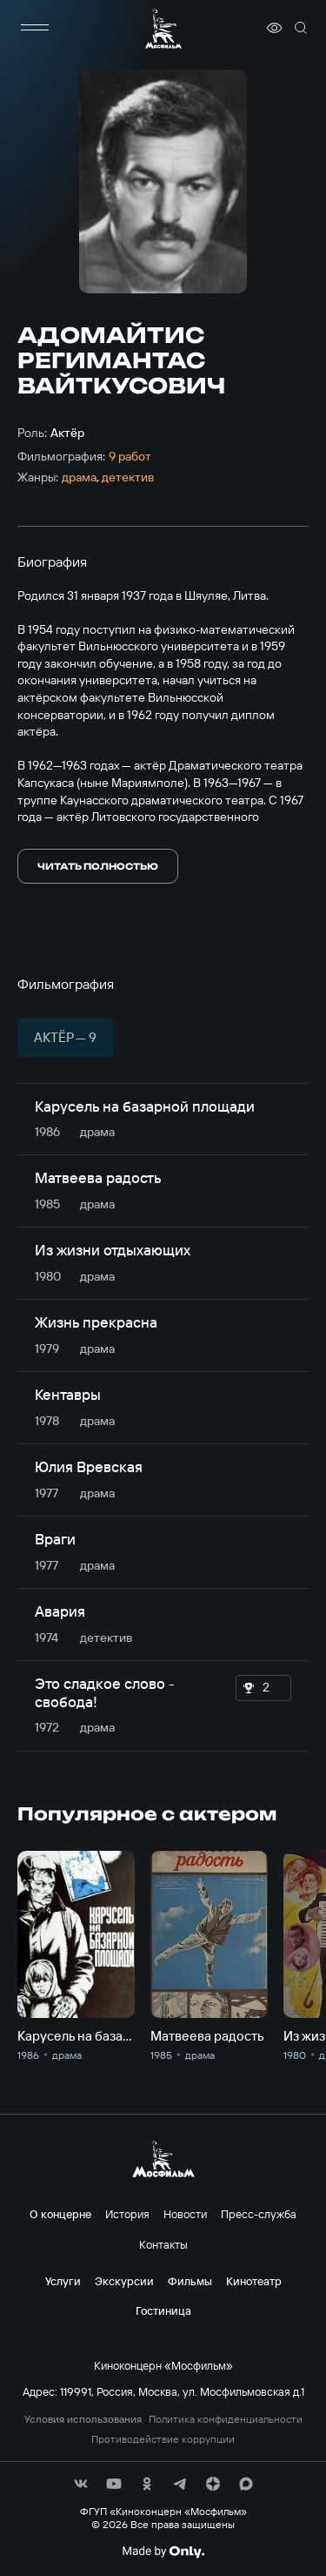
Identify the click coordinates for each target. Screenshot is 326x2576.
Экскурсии (124, 2281)
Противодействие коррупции (163, 2439)
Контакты (163, 2244)
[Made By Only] (163, 2552)
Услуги (63, 2281)
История (127, 2214)
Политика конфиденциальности (226, 2419)
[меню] (34, 27)
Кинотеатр (254, 2281)
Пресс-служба (258, 2214)
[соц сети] (81, 2484)
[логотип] (163, 28)
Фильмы (190, 2281)
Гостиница (163, 2310)
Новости (185, 2214)
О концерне (60, 2214)
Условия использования (83, 2419)
